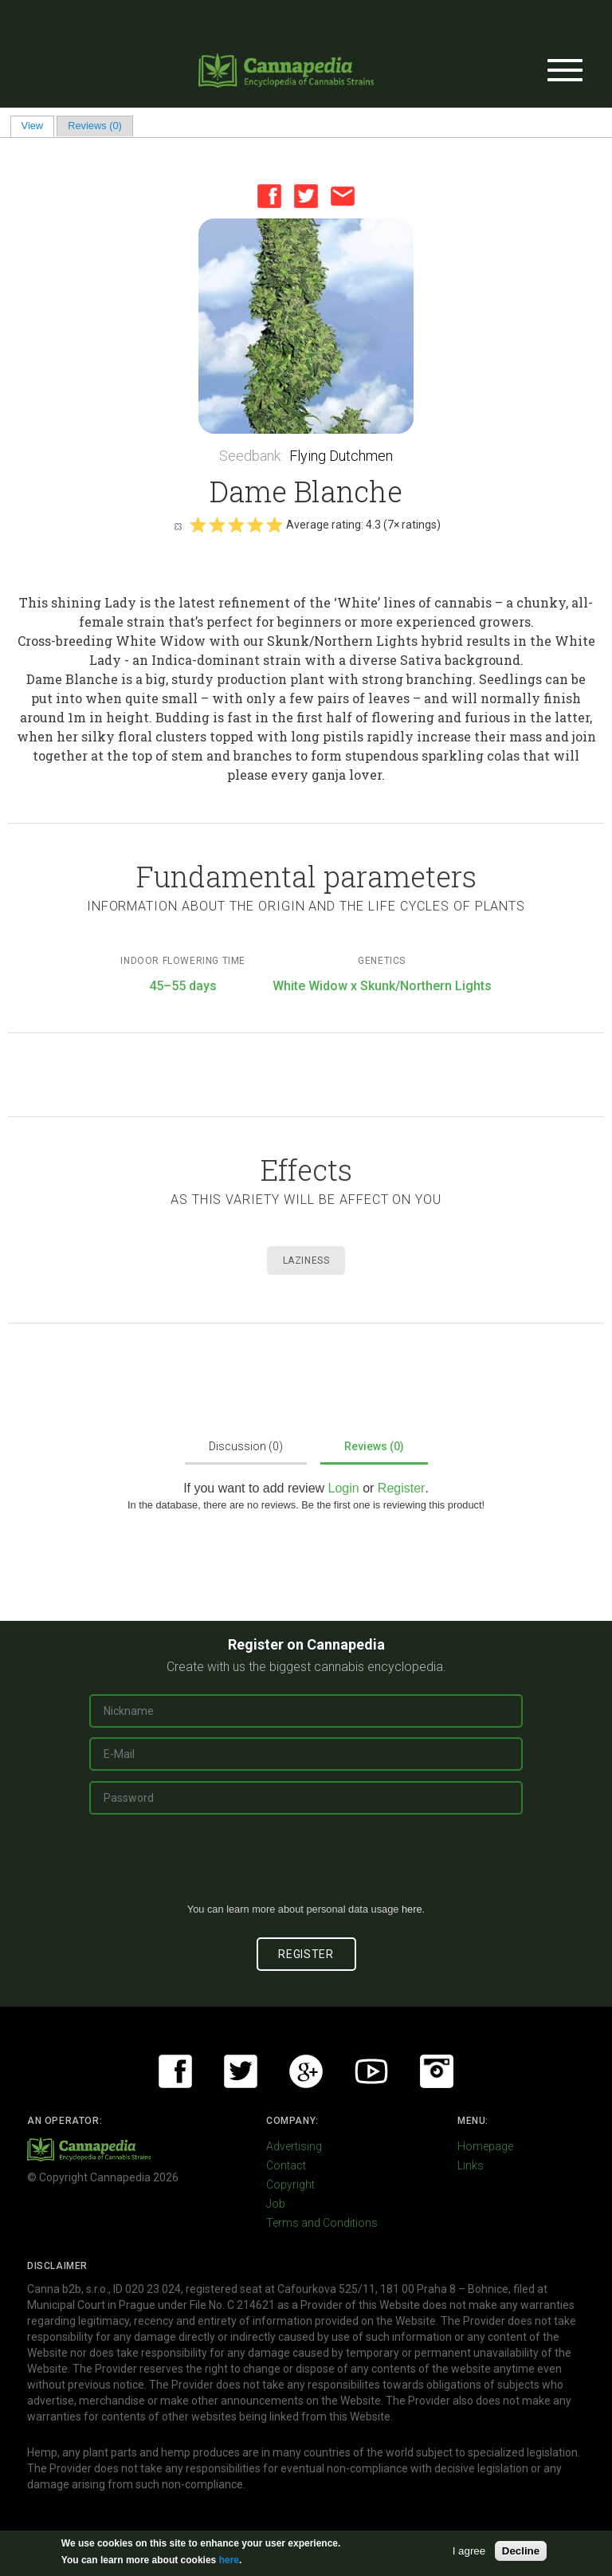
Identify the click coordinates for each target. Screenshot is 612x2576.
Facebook (269, 196)
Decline (520, 2551)
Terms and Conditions (322, 2222)
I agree (469, 2551)
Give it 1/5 (198, 525)
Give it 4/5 (255, 525)
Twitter (306, 196)
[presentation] (306, 1865)
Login (343, 1488)
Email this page (342, 196)
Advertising (294, 2146)
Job (275, 2203)
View (38, 126)
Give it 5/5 (274, 525)
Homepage (485, 2146)
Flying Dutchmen (341, 455)
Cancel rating (177, 525)
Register (402, 1488)
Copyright (290, 2184)
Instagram (437, 2071)
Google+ (306, 2071)
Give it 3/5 (236, 525)
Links (470, 2165)
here (412, 1909)
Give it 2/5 (217, 525)
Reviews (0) (95, 126)
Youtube (371, 2071)
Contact (286, 2165)
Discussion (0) (246, 1446)
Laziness (306, 1260)
